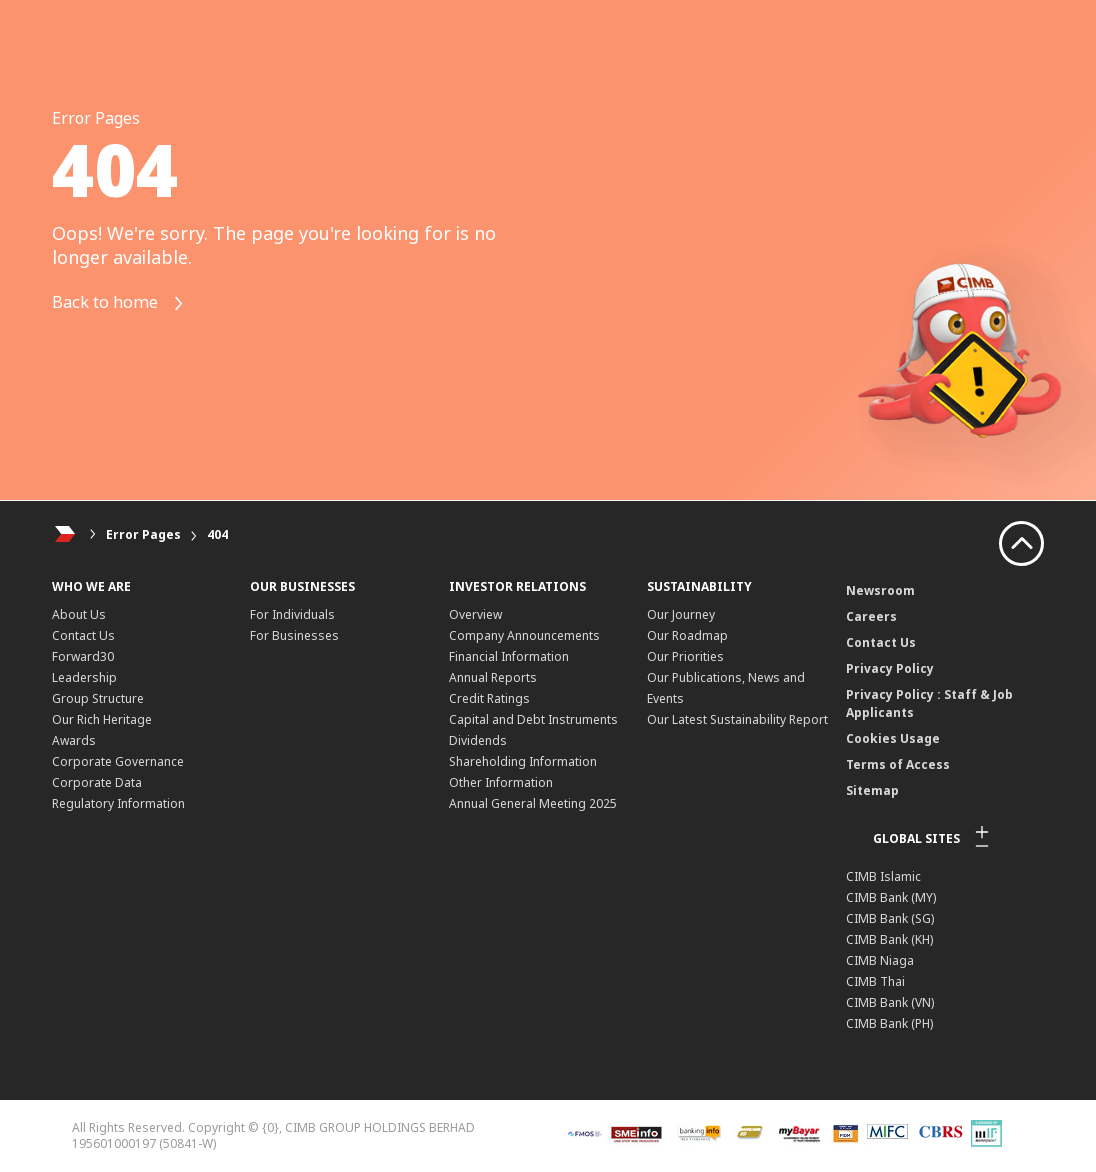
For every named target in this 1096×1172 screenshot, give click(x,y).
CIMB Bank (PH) (889, 1023)
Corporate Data (97, 782)
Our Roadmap (687, 635)
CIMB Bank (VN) (890, 1002)
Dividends (478, 740)
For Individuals (292, 614)
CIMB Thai (875, 981)
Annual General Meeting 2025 (533, 803)
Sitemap (872, 790)
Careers (871, 616)
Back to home (125, 303)
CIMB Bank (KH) (889, 939)
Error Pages (143, 534)
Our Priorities (685, 656)
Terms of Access (898, 764)
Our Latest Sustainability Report (737, 719)
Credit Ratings (489, 698)
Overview (475, 614)
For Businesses (294, 635)
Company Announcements (524, 635)
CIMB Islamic (883, 876)
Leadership (84, 677)
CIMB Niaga (880, 960)
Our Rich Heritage (102, 719)
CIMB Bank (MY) (891, 897)
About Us (79, 614)
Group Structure (98, 698)
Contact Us (83, 635)
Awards (74, 740)
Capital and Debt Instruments (533, 719)
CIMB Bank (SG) (890, 918)
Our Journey (681, 614)
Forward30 (83, 656)
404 (217, 534)
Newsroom (880, 590)
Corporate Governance (118, 761)
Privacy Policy (890, 668)
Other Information (501, 782)
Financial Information (509, 656)
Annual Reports (493, 677)
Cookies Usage (893, 738)
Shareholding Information (523, 761)
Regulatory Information (118, 803)
